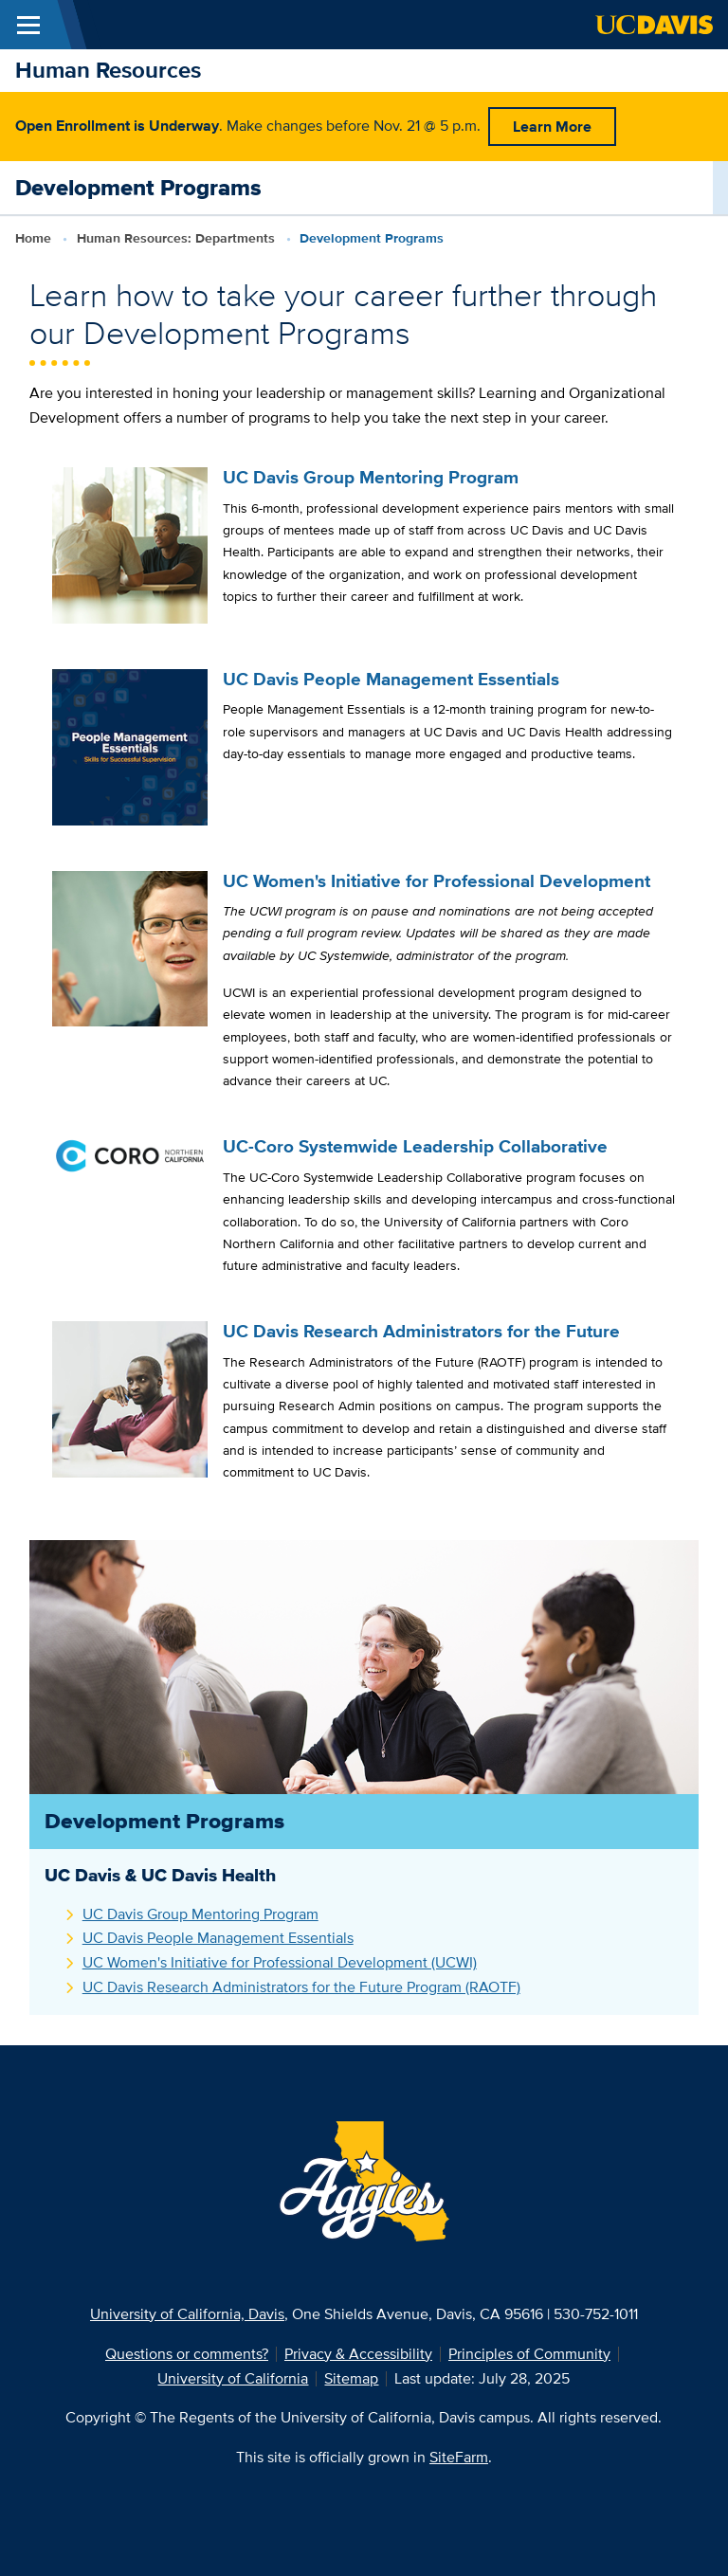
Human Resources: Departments (176, 237)
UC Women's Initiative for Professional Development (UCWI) (279, 1962)
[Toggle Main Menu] (28, 24)
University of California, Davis (187, 2314)
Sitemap (351, 2378)
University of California (232, 2378)
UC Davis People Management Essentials (218, 1938)
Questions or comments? (186, 2354)
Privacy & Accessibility (358, 2354)
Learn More (552, 126)
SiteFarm (458, 2457)
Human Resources (108, 69)
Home (33, 237)
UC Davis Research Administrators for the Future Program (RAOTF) (301, 1987)
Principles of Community (529, 2354)
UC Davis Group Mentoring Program (200, 1914)
